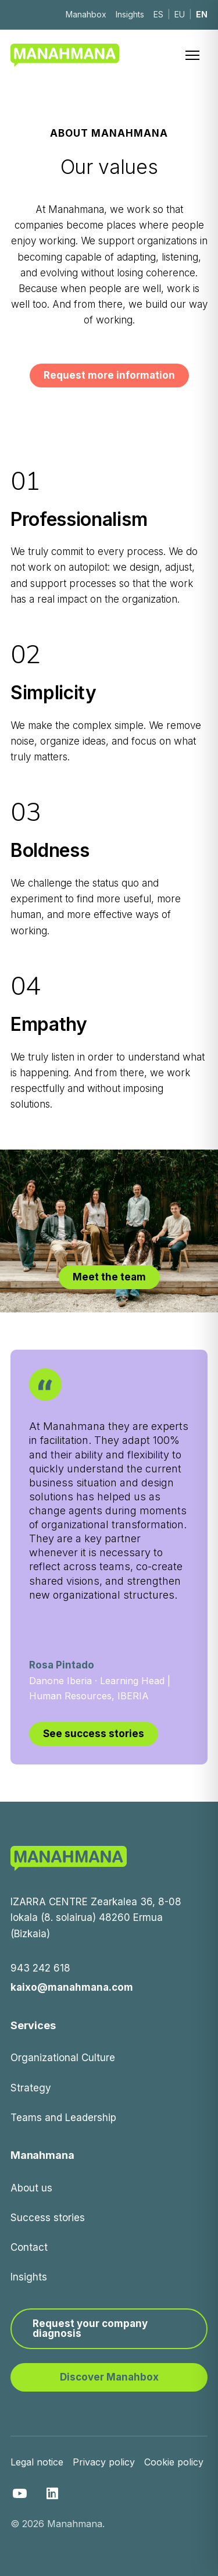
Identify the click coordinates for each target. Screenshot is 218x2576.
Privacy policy (104, 2462)
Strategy (30, 2088)
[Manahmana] (64, 55)
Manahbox (86, 14)
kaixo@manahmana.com (71, 1987)
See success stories (93, 1733)
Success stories (47, 2217)
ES (158, 14)
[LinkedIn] (52, 2493)
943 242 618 (40, 1968)
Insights (130, 14)
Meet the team (109, 1277)
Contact (29, 2247)
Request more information (109, 375)
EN (202, 14)
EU (179, 14)
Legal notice (36, 2462)
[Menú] (195, 55)
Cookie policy (173, 2462)
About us (31, 2188)
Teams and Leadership (63, 2117)
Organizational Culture (62, 2057)
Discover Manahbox (109, 2377)
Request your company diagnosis (90, 2328)
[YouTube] (19, 2493)
